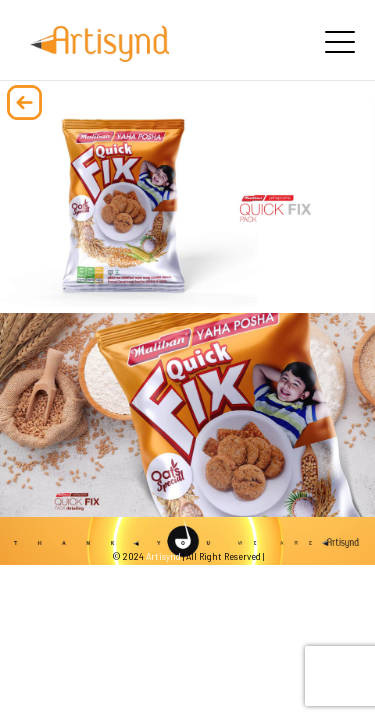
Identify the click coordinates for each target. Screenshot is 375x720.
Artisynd (163, 556)
